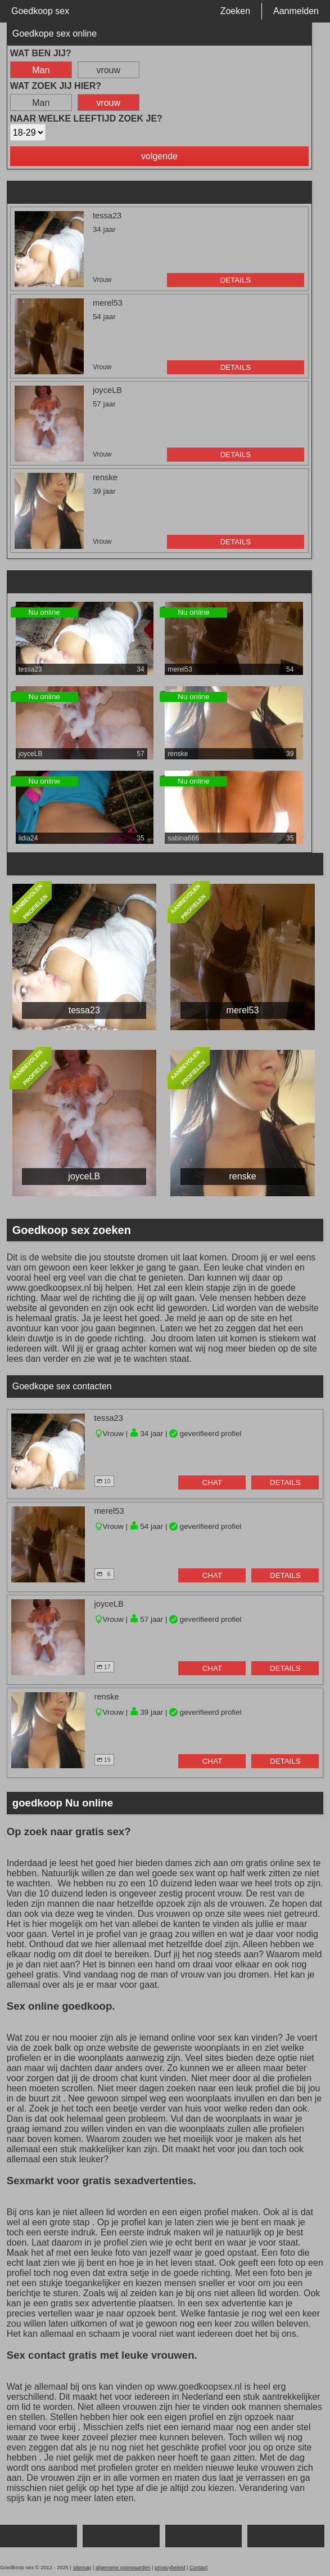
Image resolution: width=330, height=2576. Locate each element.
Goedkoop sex (40, 11)
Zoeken (235, 11)
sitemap (82, 2567)
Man (40, 70)
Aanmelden (296, 11)
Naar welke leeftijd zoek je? (86, 118)
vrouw (108, 70)
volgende (159, 156)
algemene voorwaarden (123, 2567)
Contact (198, 2567)
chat (212, 1482)
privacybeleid (170, 2567)
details (235, 280)
